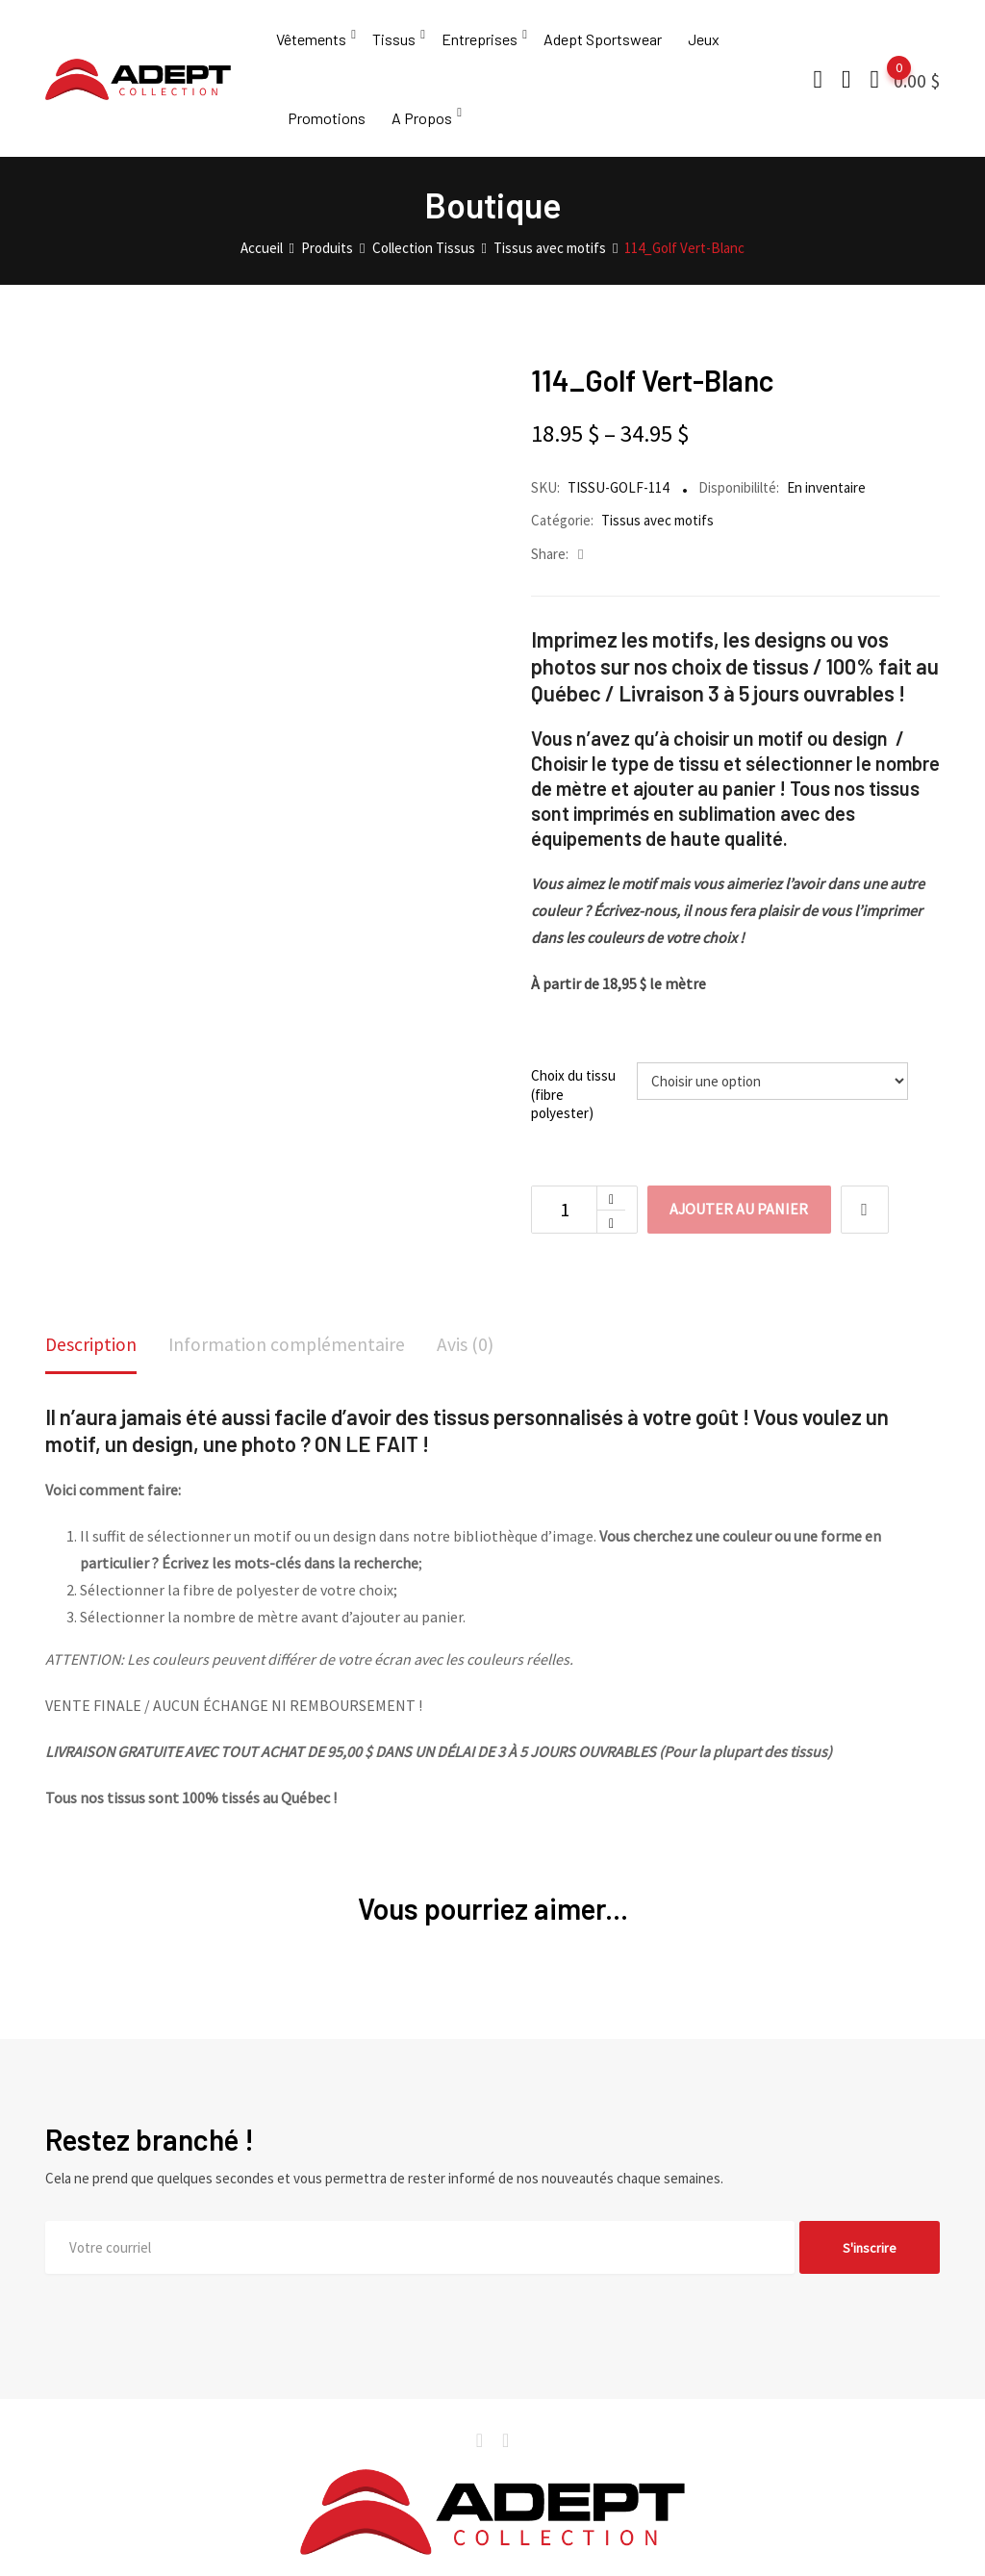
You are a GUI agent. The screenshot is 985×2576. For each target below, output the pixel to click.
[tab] (92, 1363)
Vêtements (311, 43)
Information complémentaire (290, 1361)
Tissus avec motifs (657, 536)
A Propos (421, 129)
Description (92, 1361)
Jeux (704, 43)
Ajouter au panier (741, 1226)
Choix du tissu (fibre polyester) (573, 1110)
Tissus (394, 43)
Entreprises (480, 43)
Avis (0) (470, 1361)
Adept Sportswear (602, 43)
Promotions (327, 129)
